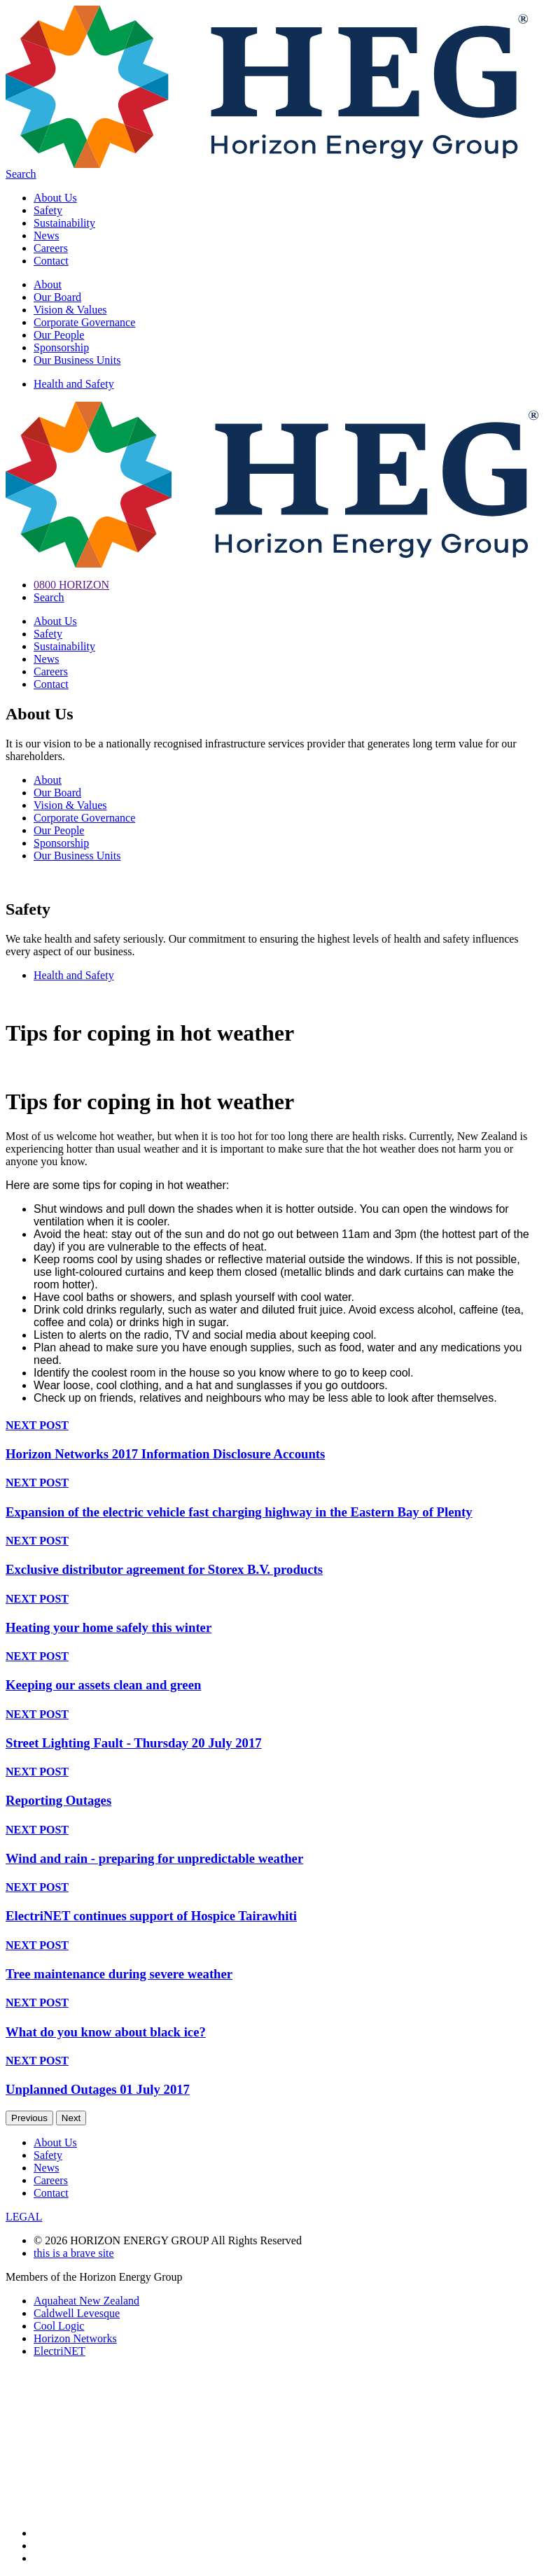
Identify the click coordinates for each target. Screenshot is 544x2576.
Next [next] (71, 2118)
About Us (55, 198)
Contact (51, 261)
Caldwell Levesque (77, 2313)
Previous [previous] (29, 2118)
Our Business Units (77, 360)
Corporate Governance (84, 322)
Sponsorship (61, 347)
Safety (48, 210)
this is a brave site (74, 2253)
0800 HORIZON (71, 585)
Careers (51, 248)
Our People (59, 335)
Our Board (57, 297)
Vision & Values (70, 310)
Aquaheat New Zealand (86, 2301)
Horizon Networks (75, 2338)
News (46, 235)
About (48, 284)
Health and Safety (74, 384)
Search (21, 174)
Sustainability (64, 223)
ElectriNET (59, 2351)
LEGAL (24, 2217)
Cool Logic (59, 2326)
